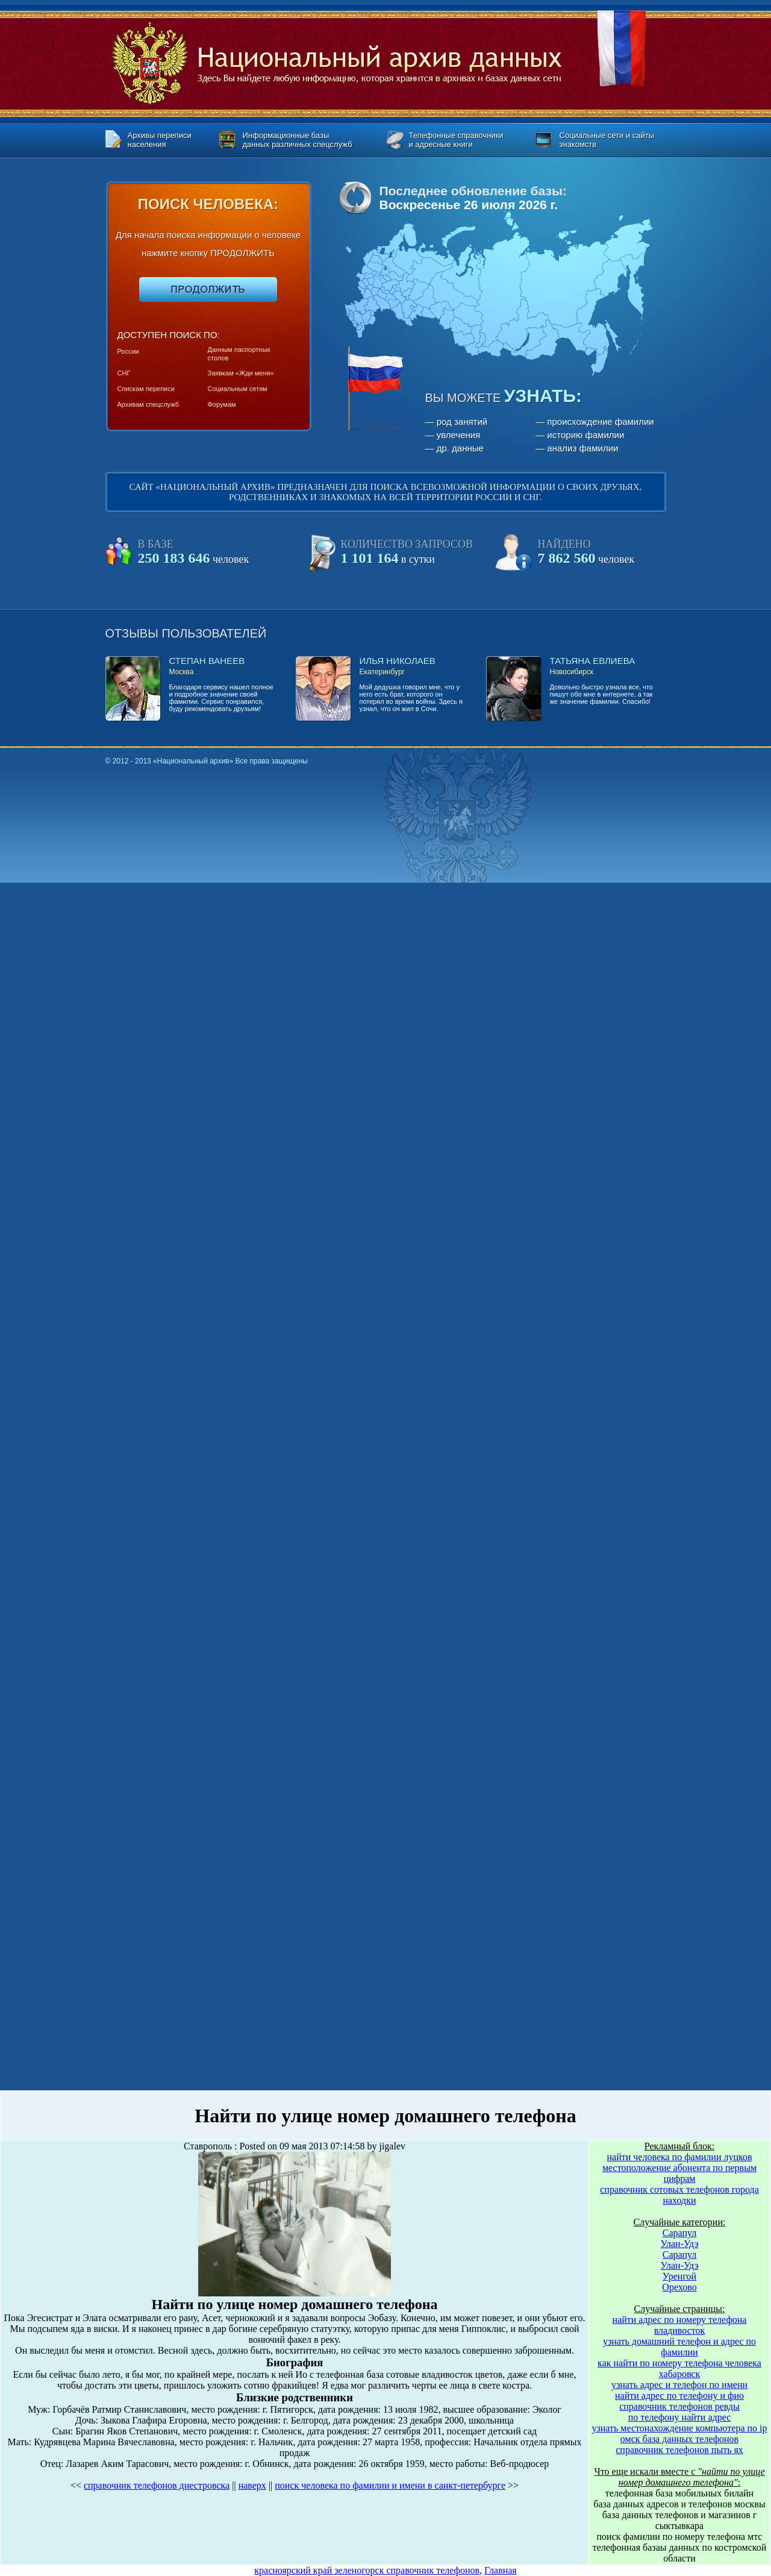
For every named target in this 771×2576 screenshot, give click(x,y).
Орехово (679, 2287)
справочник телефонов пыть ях (679, 2450)
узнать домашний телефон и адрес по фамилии (679, 2346)
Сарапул (680, 2233)
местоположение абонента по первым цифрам (679, 2173)
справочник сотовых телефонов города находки (679, 2194)
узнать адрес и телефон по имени (679, 2385)
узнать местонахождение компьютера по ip (679, 2428)
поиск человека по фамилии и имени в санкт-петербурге (390, 2485)
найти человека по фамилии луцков (679, 2157)
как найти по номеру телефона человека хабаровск (679, 2368)
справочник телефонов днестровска (156, 2485)
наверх (252, 2485)
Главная (500, 2570)
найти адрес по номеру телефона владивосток (680, 2325)
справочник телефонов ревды (679, 2406)
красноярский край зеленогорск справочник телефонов (366, 2570)
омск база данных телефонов (679, 2439)
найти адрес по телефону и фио (679, 2395)
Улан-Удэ (680, 2244)
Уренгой (679, 2276)
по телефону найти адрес (679, 2417)
